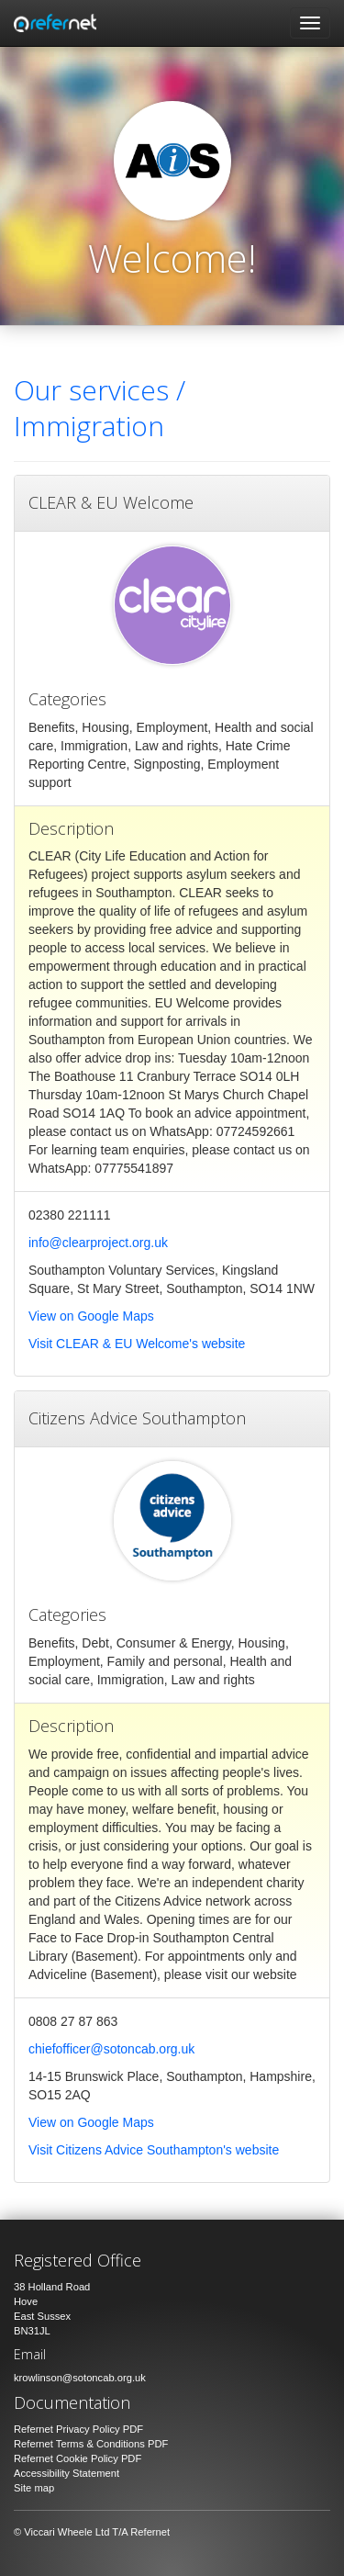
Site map (34, 2487)
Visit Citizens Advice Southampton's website (153, 2150)
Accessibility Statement (66, 2473)
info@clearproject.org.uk (98, 1242)
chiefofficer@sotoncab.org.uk (111, 2049)
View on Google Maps (91, 1316)
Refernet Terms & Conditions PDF (91, 2443)
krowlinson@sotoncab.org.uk (80, 2377)
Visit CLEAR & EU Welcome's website (136, 1343)
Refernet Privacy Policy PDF (78, 2429)
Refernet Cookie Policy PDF (77, 2458)
